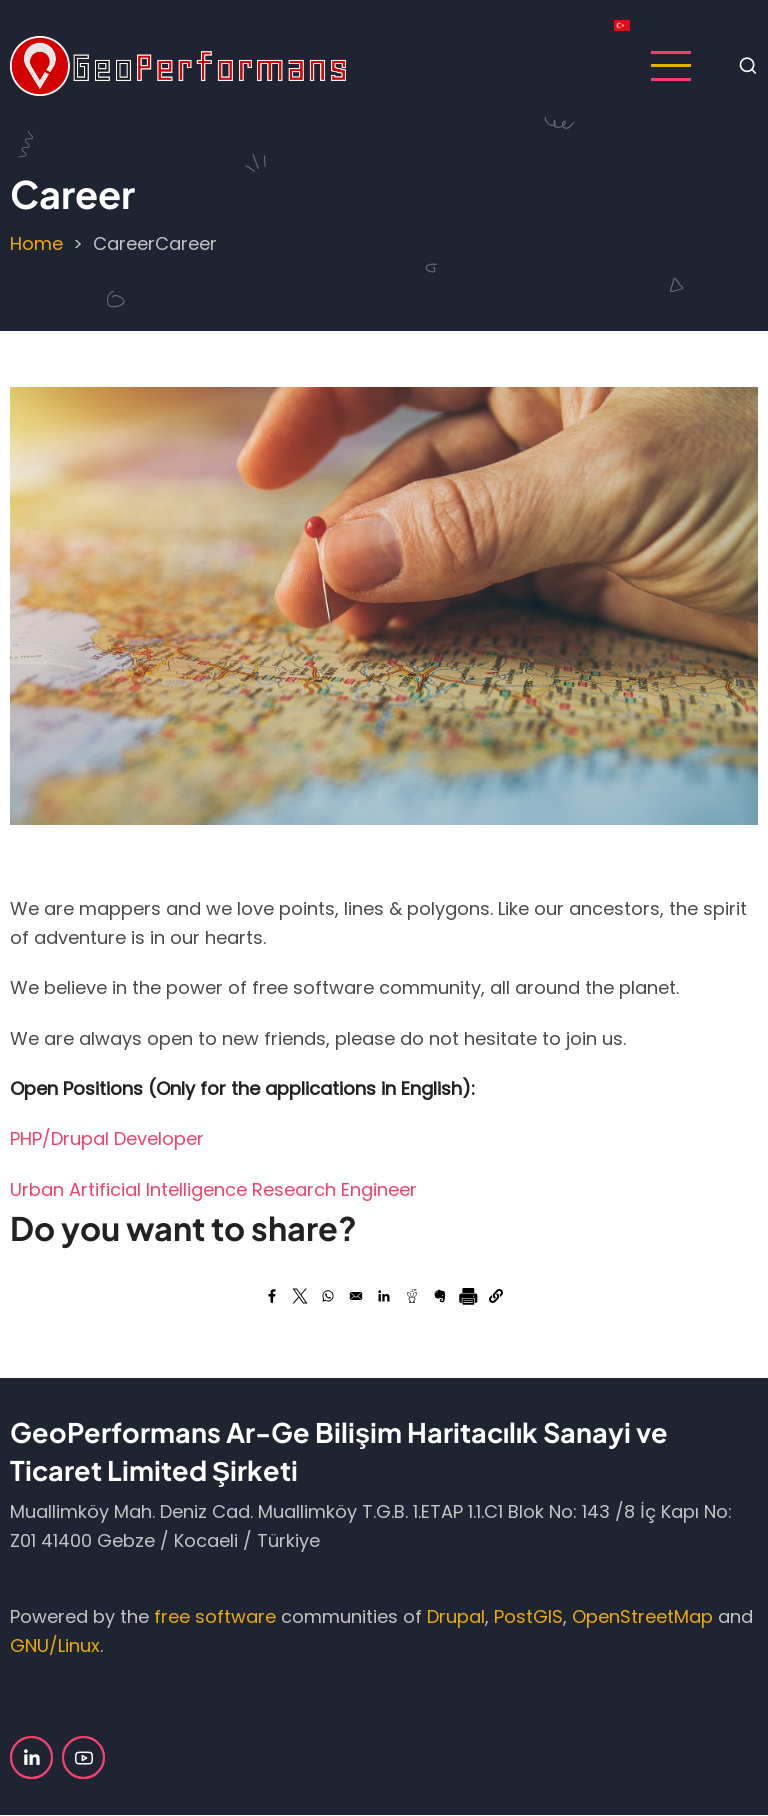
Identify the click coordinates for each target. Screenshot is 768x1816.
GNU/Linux (55, 1645)
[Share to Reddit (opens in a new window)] (412, 1296)
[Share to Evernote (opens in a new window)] (440, 1296)
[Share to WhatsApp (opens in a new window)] (328, 1296)
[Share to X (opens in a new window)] (300, 1296)
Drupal (456, 1616)
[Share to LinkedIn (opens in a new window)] (384, 1296)
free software (215, 1616)
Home (36, 243)
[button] (496, 1296)
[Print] (468, 1296)
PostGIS (528, 1616)
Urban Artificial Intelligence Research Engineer (213, 1189)
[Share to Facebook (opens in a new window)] (272, 1296)
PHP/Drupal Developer (107, 1138)
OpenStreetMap (642, 1616)
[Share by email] (356, 1296)
